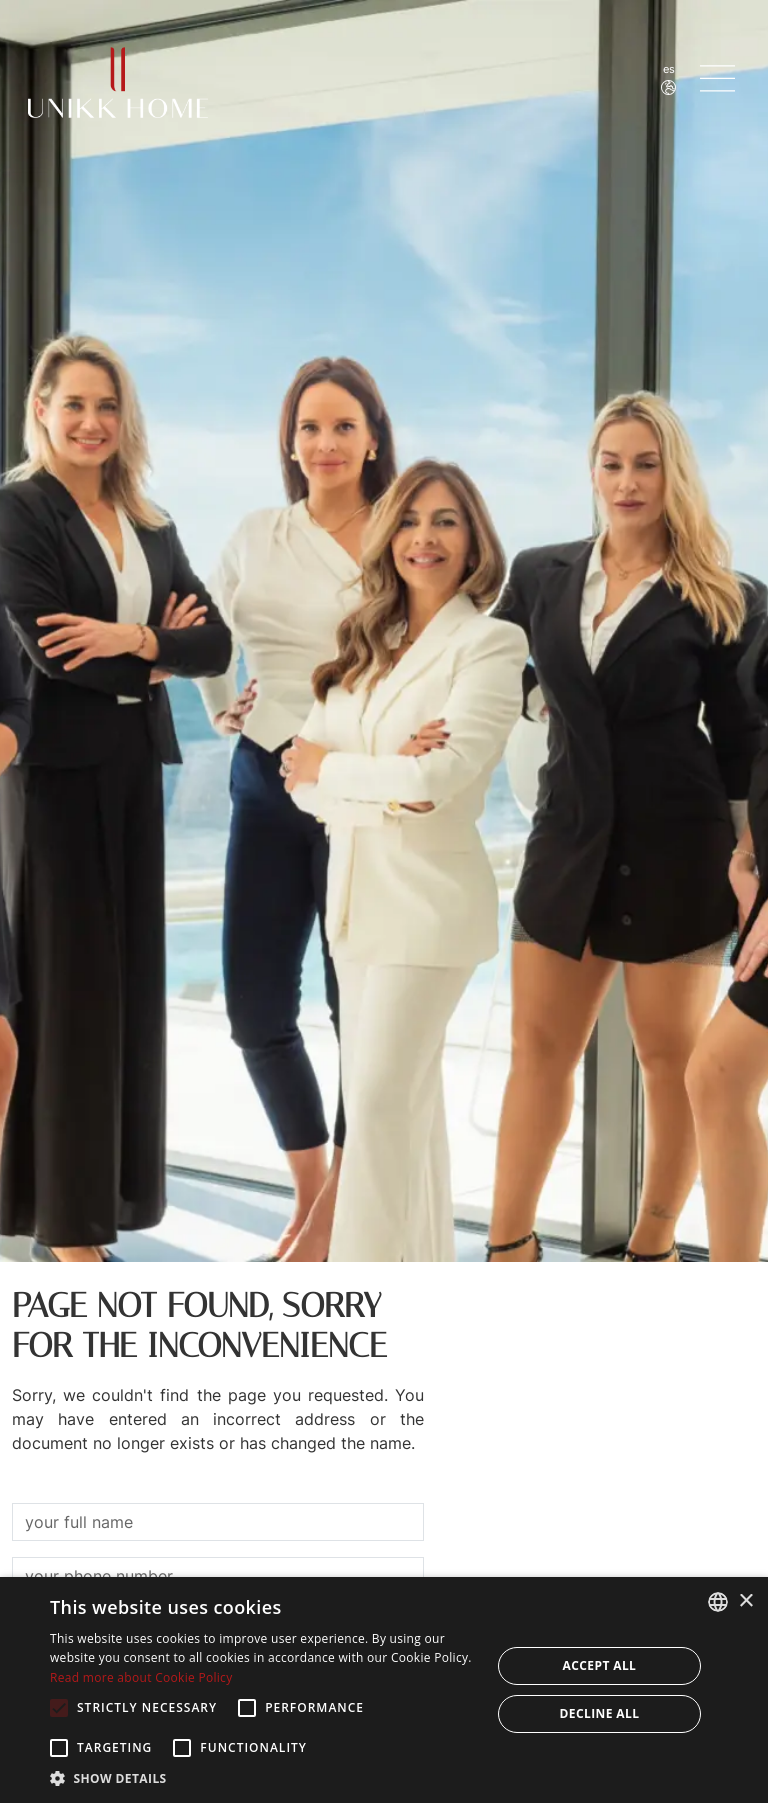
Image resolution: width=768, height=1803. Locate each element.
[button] (264, 1778)
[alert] (384, 1690)
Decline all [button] (600, 1713)
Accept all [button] (600, 1665)
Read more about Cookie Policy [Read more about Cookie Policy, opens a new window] (141, 1677)
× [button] (745, 1601)
